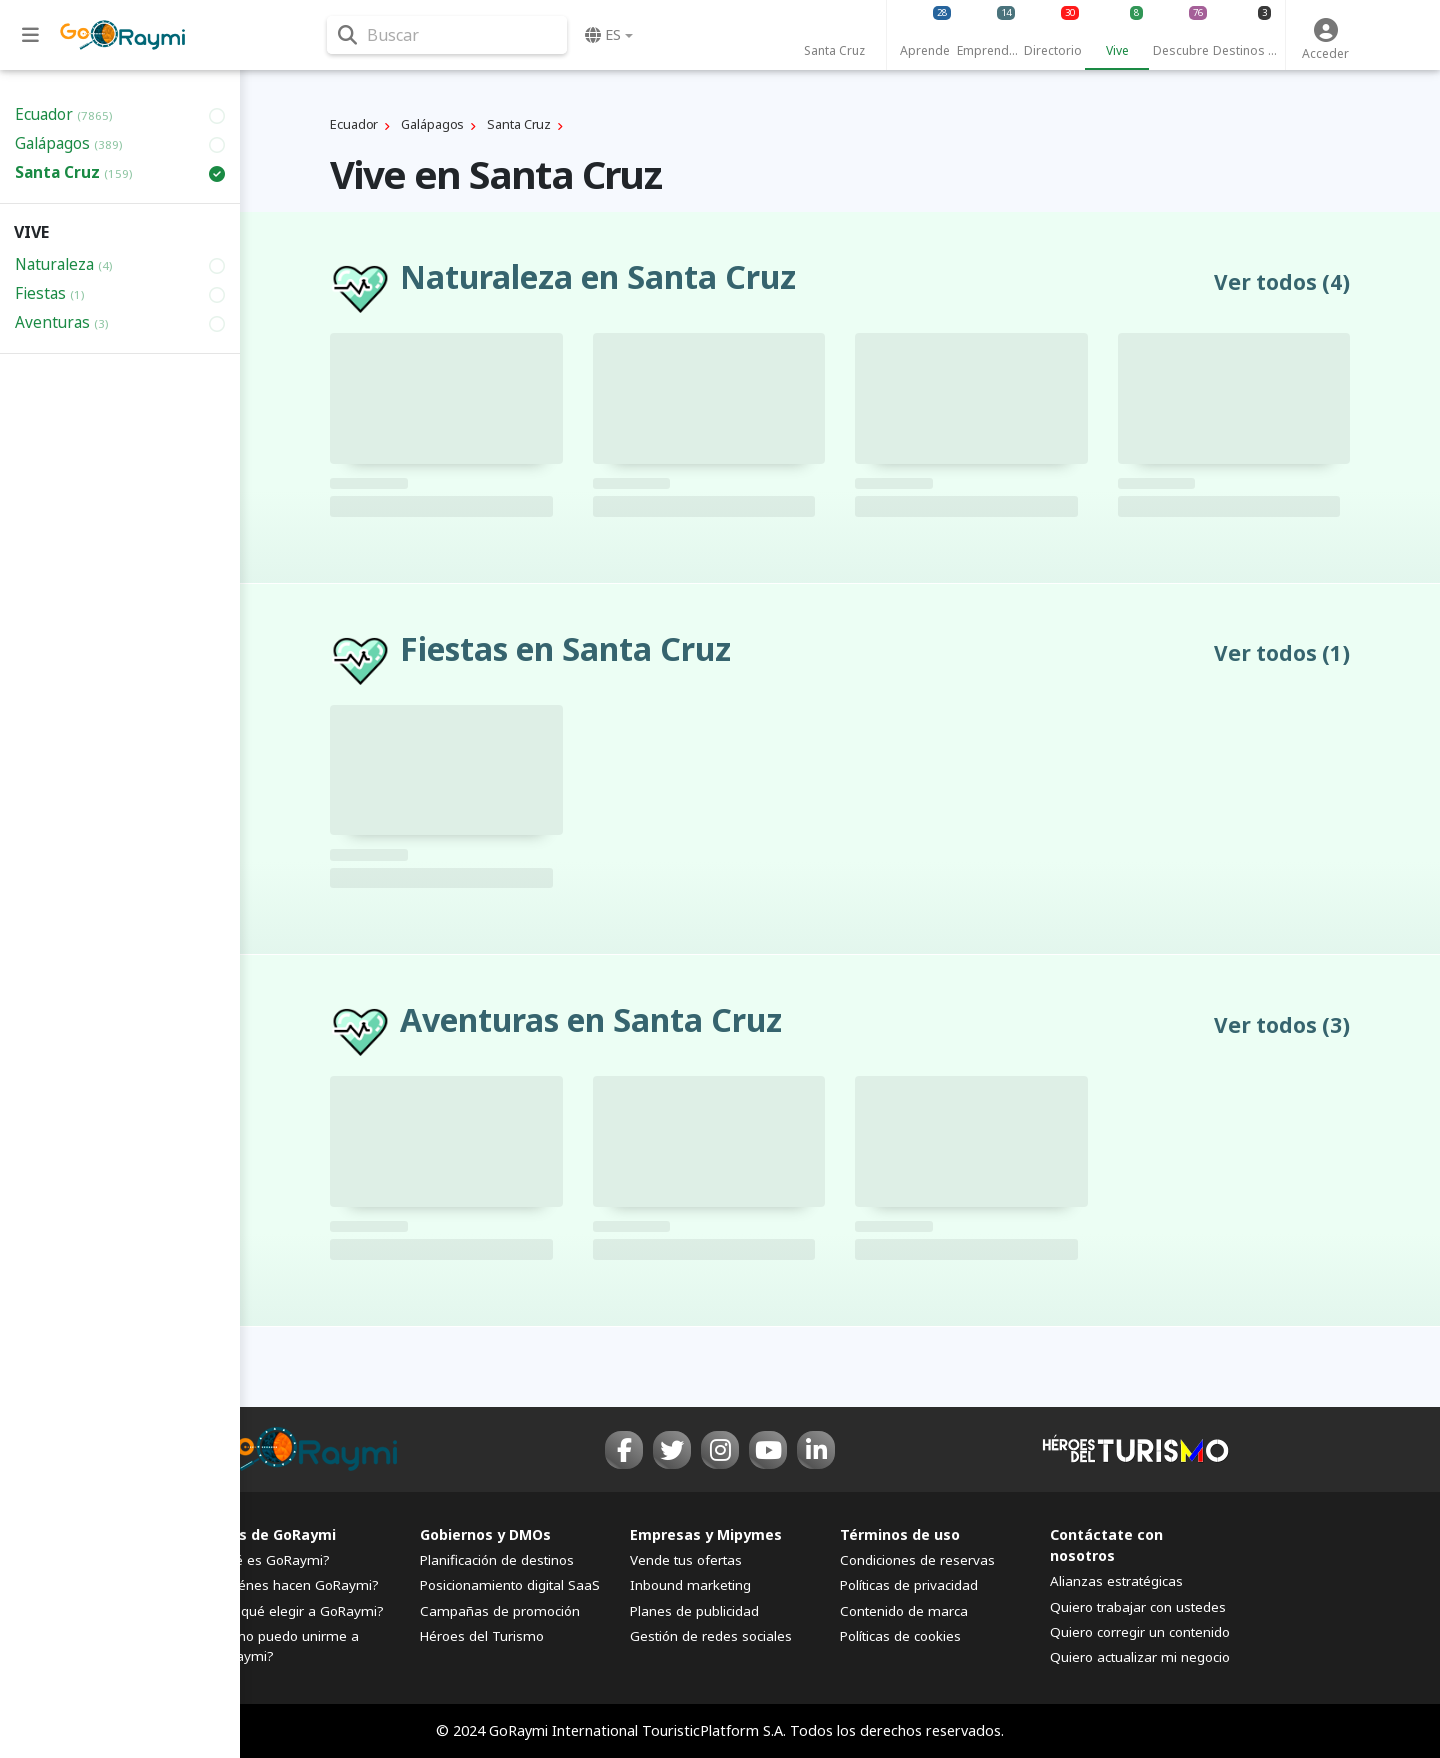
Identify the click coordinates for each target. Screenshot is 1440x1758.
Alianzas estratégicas (1116, 1581)
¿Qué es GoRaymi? (270, 1560)
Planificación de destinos (497, 1560)
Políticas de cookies (900, 1636)
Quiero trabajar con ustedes (1138, 1607)
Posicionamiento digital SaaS (510, 1585)
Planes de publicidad (694, 1611)
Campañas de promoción (500, 1611)
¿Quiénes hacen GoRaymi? (294, 1585)
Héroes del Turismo (482, 1636)
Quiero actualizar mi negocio (1140, 1657)
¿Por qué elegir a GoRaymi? (297, 1611)
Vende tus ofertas (686, 1560)
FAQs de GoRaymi (273, 1534)
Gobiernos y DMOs (485, 1534)
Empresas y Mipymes (706, 1534)
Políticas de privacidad (909, 1585)
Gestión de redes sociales (711, 1636)
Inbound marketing (690, 1585)
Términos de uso (900, 1534)
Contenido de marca (904, 1611)
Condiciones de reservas (917, 1560)
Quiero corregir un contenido (1140, 1632)
